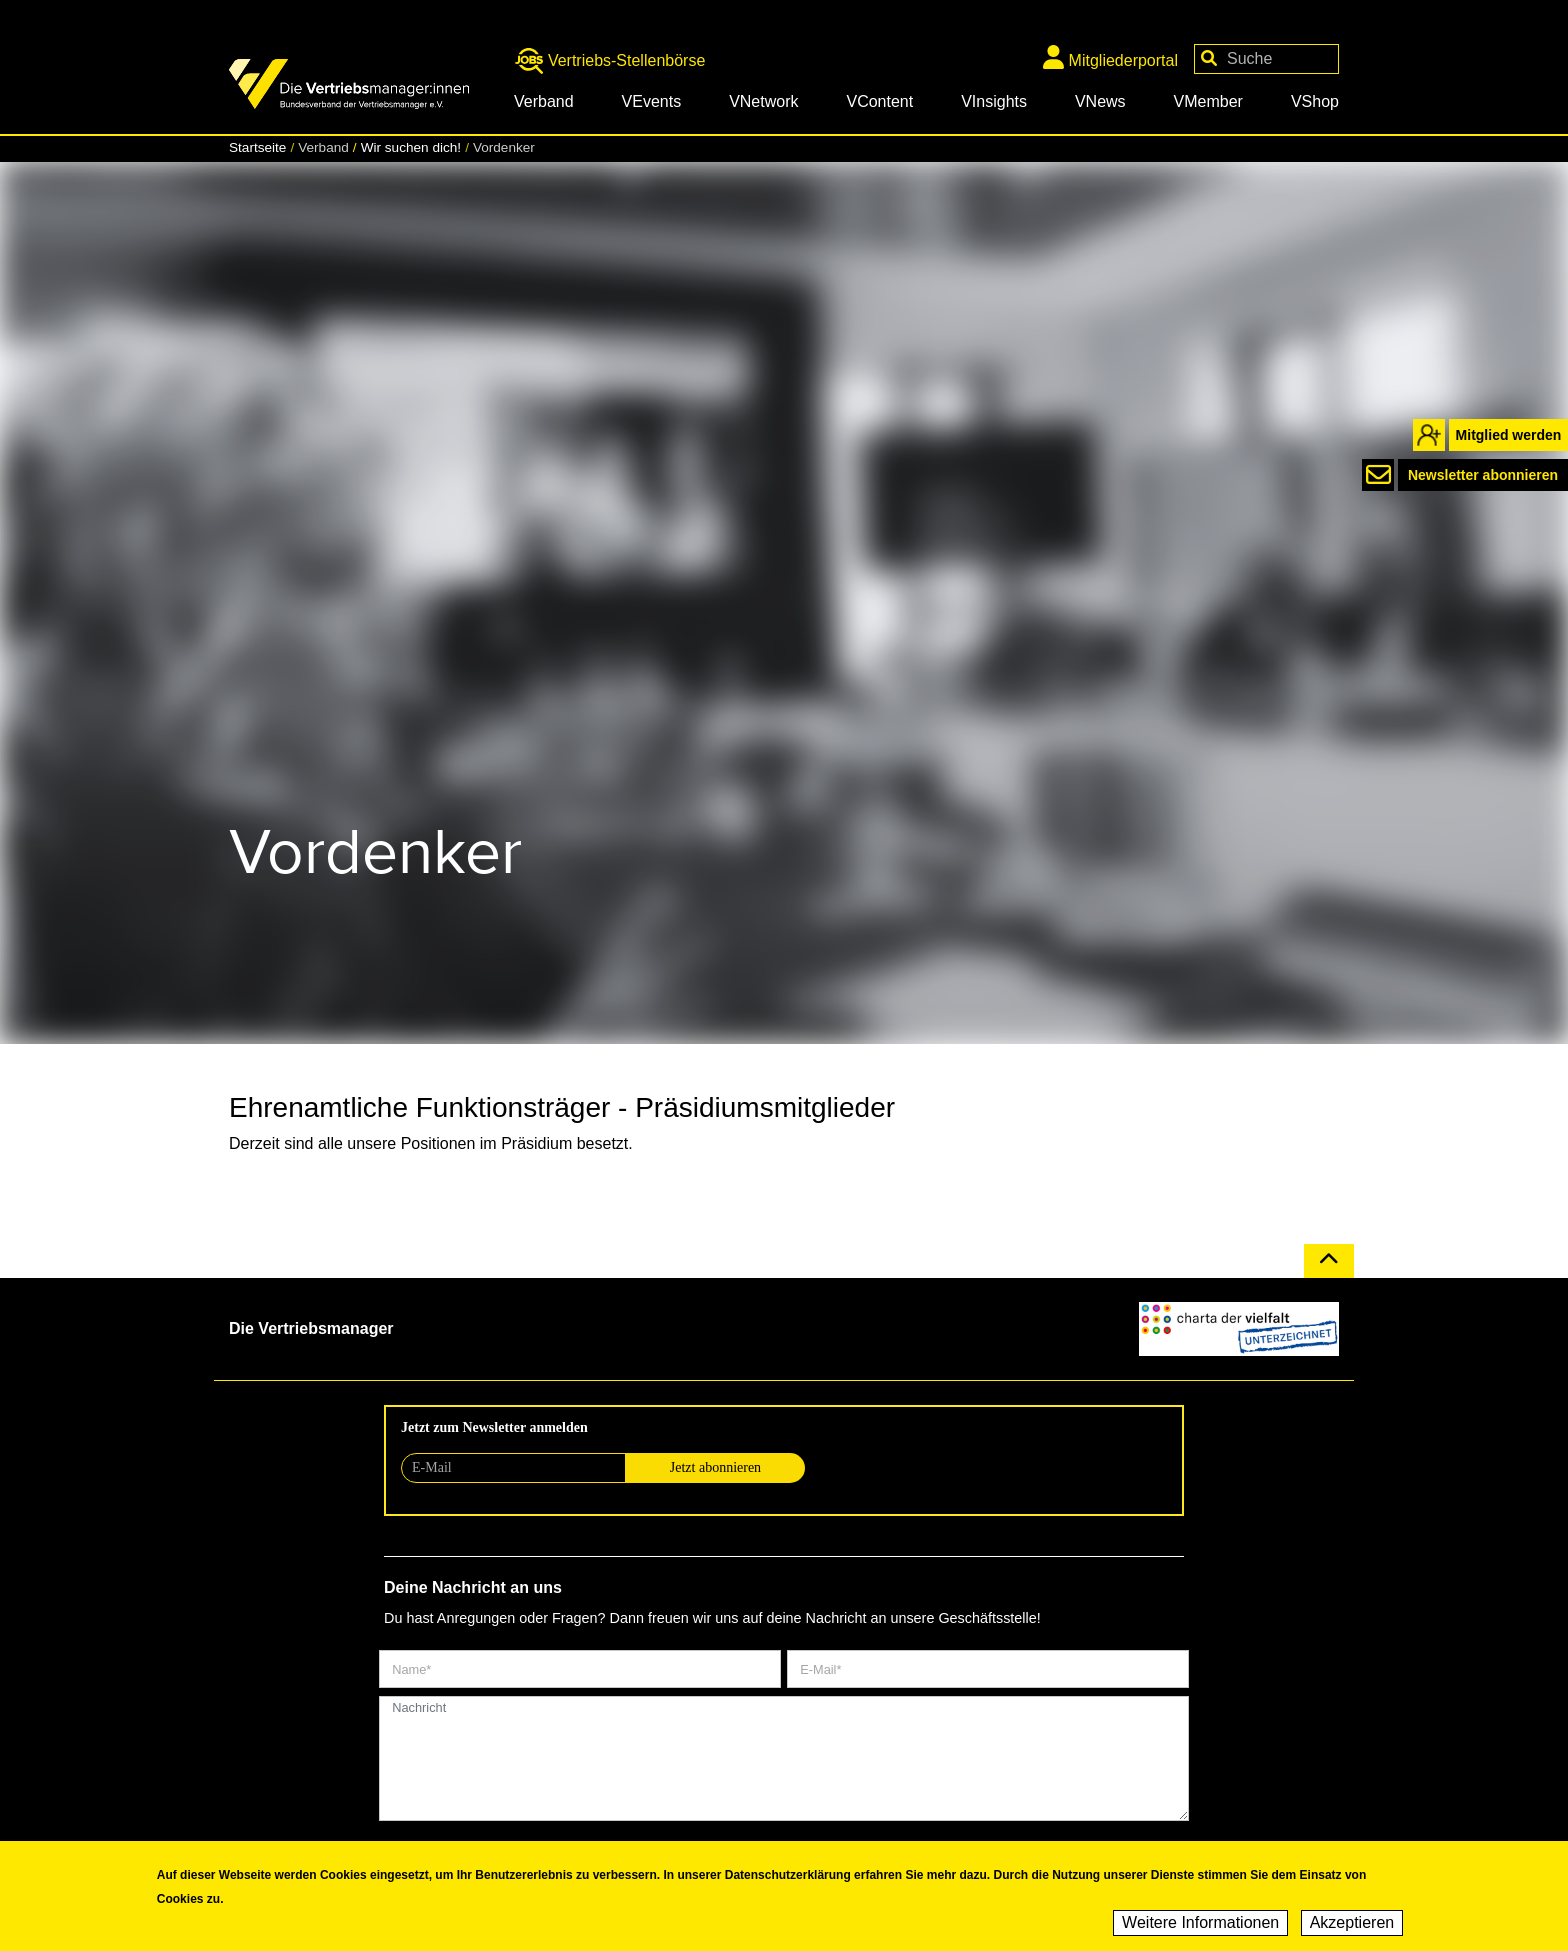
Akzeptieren (1352, 1926)
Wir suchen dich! (411, 147)
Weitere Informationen (1200, 1926)
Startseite (257, 147)
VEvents (652, 101)
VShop (1315, 101)
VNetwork (763, 101)
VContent (879, 101)
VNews (1100, 101)
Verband (544, 101)
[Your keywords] (1266, 59)
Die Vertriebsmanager (311, 1328)
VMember (1208, 101)
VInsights (994, 101)
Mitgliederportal (1110, 57)
